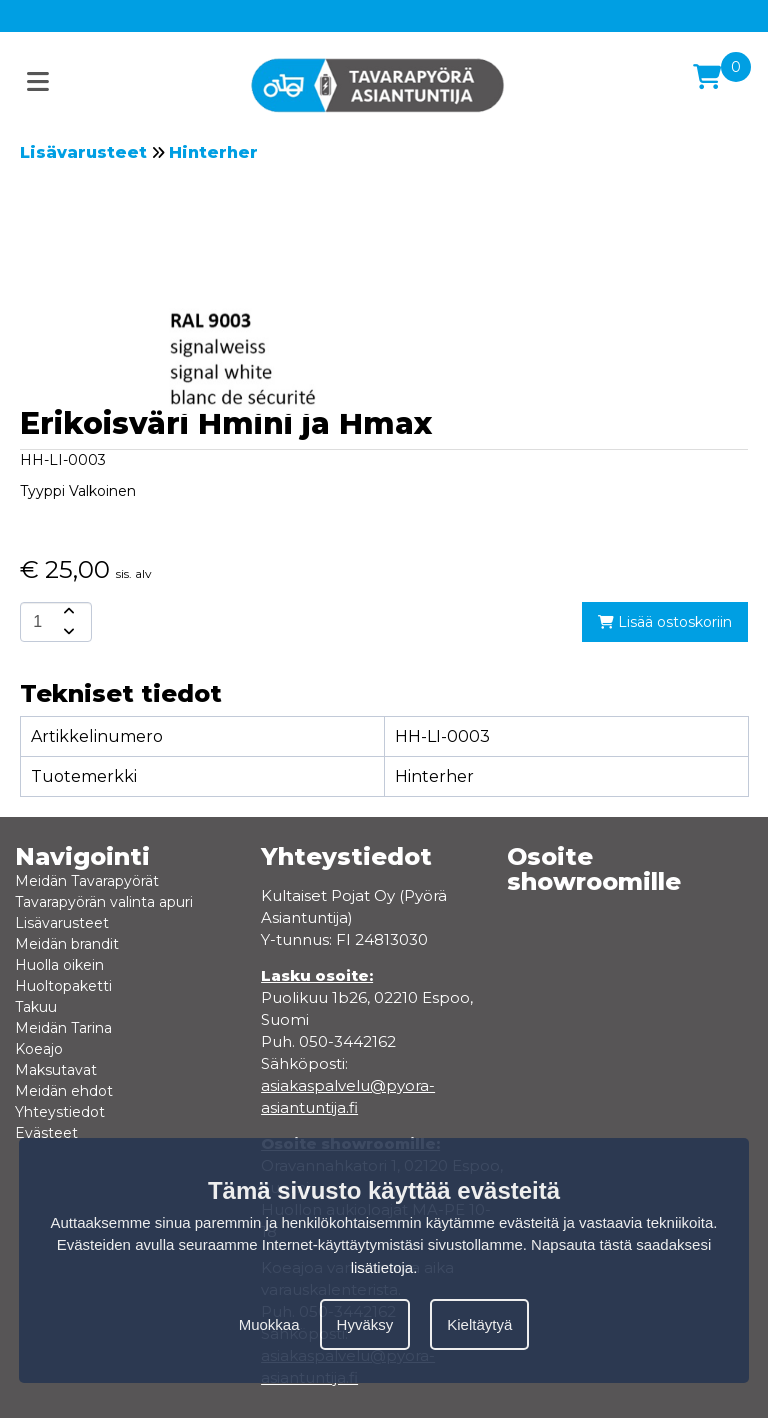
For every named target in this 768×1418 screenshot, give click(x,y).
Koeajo (39, 1049)
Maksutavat (56, 1070)
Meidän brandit (67, 944)
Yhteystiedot (60, 1112)
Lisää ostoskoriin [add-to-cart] (665, 622)
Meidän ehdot (64, 1091)
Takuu (36, 1007)
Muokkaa (269, 1324)
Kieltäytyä (479, 1324)
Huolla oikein (59, 965)
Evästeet (46, 1133)
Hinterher (213, 152)
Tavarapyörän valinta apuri (104, 902)
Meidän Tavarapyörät (87, 881)
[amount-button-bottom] (67, 632)
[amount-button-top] (67, 612)
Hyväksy (365, 1324)
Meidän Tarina (63, 1028)
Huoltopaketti (63, 986)
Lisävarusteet (83, 152)
